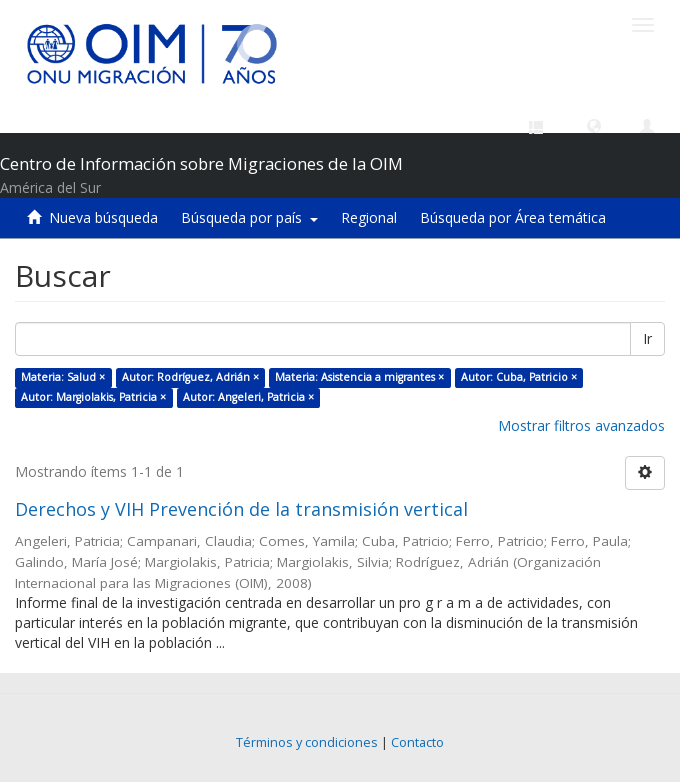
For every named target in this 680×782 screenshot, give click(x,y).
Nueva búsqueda (103, 217)
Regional (369, 217)
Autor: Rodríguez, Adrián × (190, 377)
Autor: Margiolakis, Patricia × (93, 397)
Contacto (417, 742)
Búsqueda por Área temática (513, 217)
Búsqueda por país (249, 217)
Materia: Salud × (63, 377)
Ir (647, 338)
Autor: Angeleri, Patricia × (248, 397)
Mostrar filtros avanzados (581, 425)
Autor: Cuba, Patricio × (519, 377)
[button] (594, 125)
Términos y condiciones (307, 742)
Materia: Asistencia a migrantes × (359, 377)
